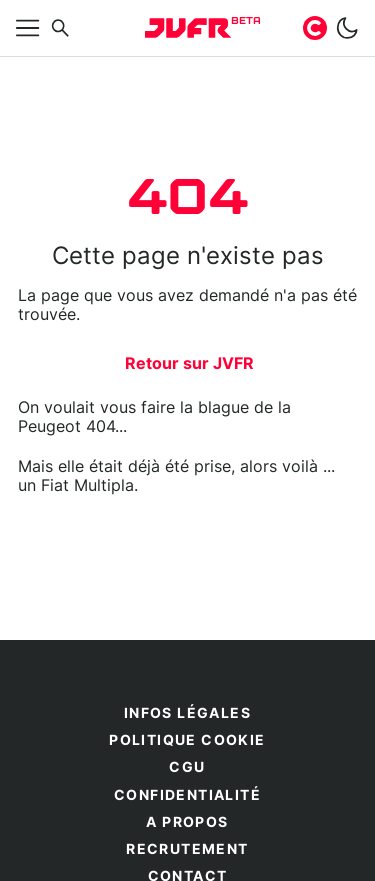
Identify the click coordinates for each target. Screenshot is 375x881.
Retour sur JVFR (189, 364)
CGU (187, 768)
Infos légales (187, 714)
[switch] (347, 28)
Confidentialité (187, 796)
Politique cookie (187, 741)
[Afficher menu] (28, 28)
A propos (187, 823)
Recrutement (187, 850)
